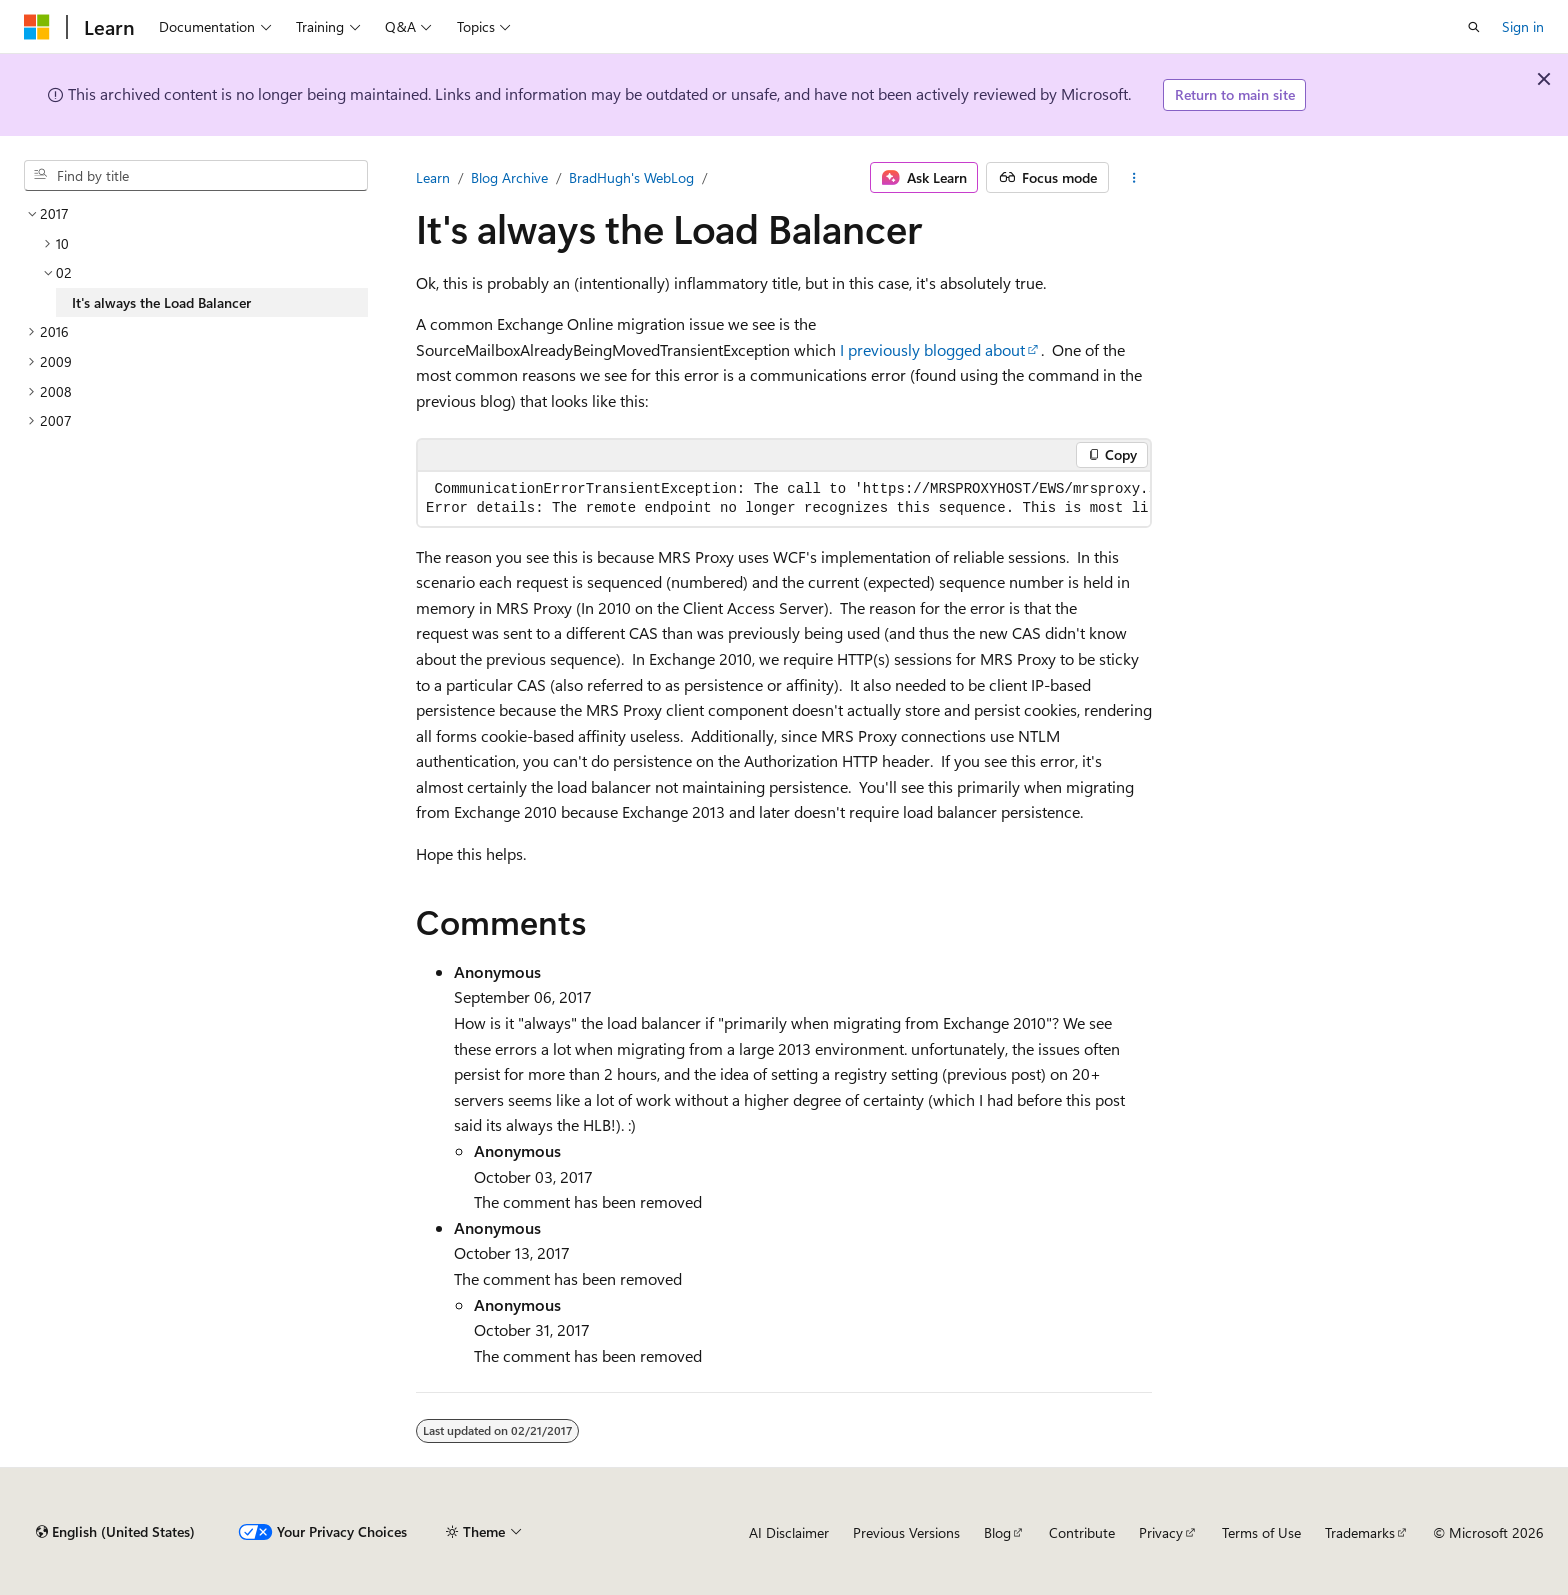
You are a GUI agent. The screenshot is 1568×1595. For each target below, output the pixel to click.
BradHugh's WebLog (631, 177)
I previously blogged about (932, 349)
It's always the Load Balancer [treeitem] (161, 302)
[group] (784, 499)
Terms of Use (1261, 1532)
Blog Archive (509, 177)
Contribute (1082, 1532)
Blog (997, 1532)
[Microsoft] (37, 27)
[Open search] (1474, 27)
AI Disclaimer (789, 1532)
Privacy (1161, 1532)
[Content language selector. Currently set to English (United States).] (115, 1532)
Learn (433, 177)
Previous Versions (906, 1532)
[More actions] (1134, 178)
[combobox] (196, 176)
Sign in (1523, 26)
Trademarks (1360, 1532)
